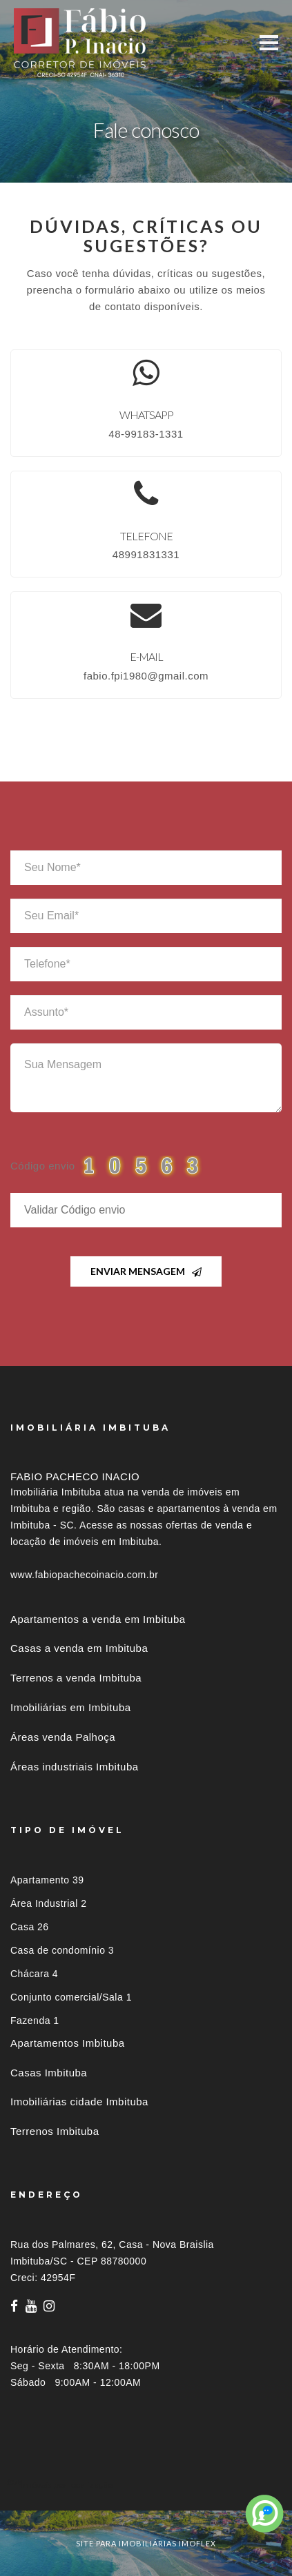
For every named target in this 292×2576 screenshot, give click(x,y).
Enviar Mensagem (146, 1271)
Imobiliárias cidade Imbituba (79, 2101)
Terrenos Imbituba (54, 2131)
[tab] (146, 2484)
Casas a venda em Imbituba (79, 1648)
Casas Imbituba (48, 2072)
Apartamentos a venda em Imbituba (98, 1619)
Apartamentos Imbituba (67, 2043)
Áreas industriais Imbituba (74, 1766)
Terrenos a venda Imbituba (76, 1678)
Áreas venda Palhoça (62, 1737)
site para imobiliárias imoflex (146, 2543)
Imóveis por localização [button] (67, 2484)
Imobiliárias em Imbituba (70, 1707)
